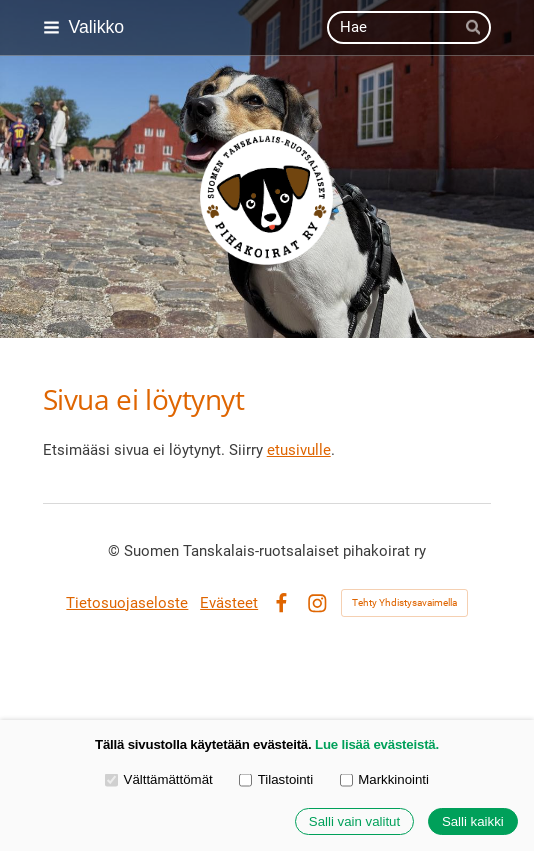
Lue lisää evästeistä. (377, 744)
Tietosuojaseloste (127, 603)
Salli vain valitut (354, 821)
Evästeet (229, 603)
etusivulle (299, 450)
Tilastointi (276, 779)
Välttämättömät (159, 779)
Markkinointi (384, 779)
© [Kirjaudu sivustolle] (116, 551)
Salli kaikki (473, 821)
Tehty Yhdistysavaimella (404, 602)
